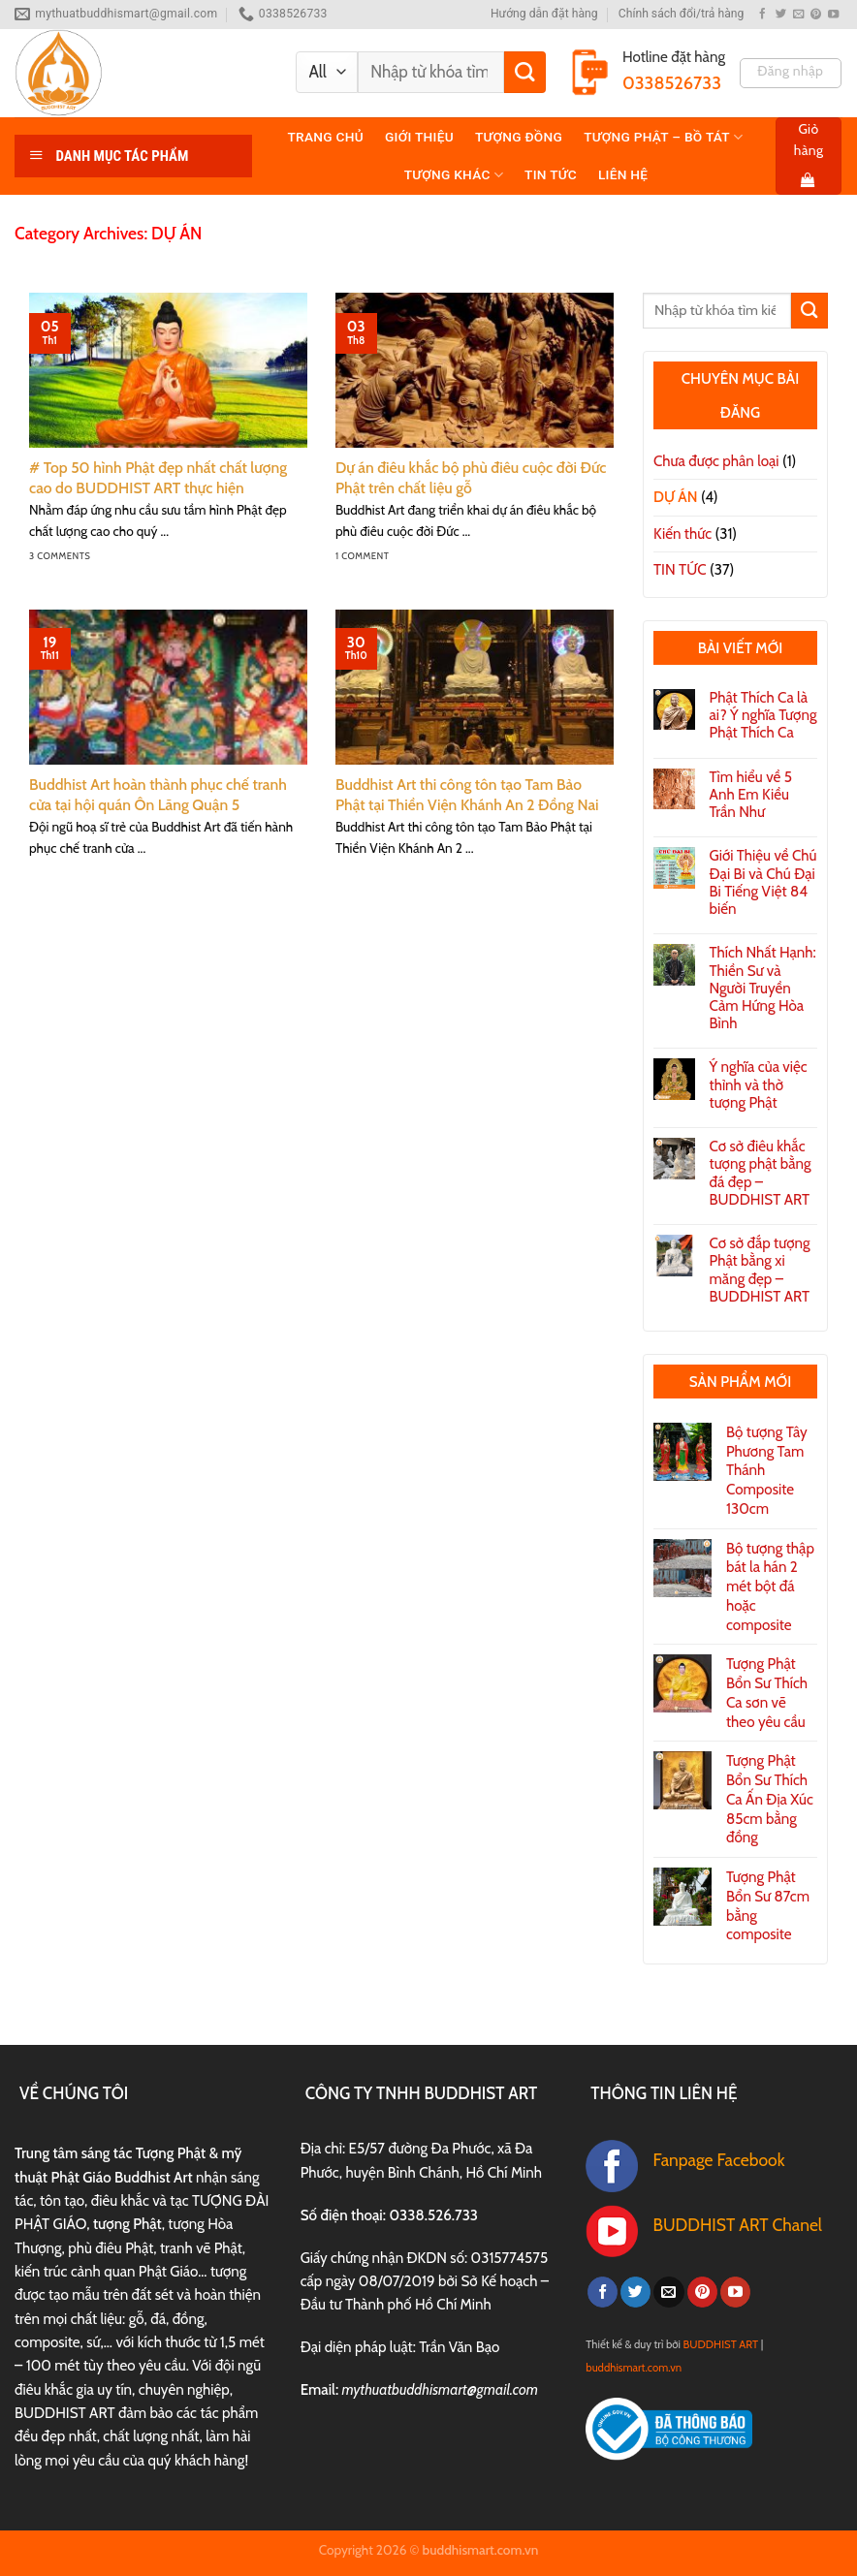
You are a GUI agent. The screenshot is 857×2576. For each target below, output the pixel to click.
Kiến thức (682, 533)
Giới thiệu (419, 136)
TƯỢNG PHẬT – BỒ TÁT (663, 137)
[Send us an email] (798, 14)
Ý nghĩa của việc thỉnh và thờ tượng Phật (759, 1084)
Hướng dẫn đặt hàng (544, 13)
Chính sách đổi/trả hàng (682, 13)
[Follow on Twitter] (781, 14)
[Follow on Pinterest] (815, 14)
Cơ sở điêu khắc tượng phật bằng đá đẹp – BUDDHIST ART (760, 1173)
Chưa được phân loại (716, 461)
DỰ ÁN (675, 496)
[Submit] (525, 72)
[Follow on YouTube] (833, 14)
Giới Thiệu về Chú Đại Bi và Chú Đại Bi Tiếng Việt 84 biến (763, 882)
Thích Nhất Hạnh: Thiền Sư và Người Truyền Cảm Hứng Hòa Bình (763, 988)
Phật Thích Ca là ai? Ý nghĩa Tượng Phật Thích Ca (763, 715)
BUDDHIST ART (721, 2344)
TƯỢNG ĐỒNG (518, 136)
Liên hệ (623, 174)
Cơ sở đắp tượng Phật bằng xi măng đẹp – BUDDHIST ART (760, 1270)
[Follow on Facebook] (762, 14)
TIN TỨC (550, 174)
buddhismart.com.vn (634, 2367)
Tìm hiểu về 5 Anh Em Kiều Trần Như (751, 795)
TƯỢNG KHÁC (453, 175)
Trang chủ (326, 136)
